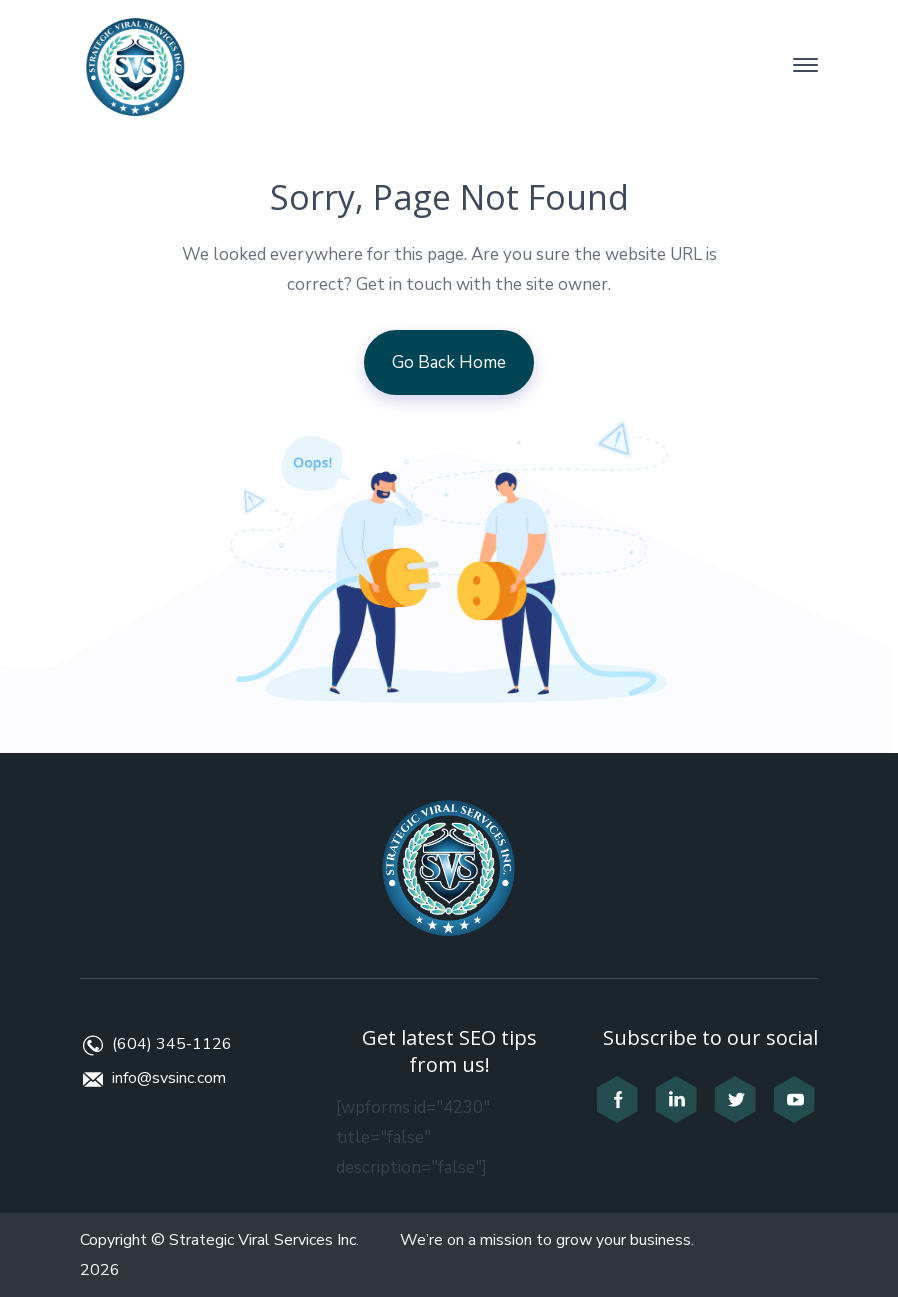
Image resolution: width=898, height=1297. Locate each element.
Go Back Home (449, 362)
